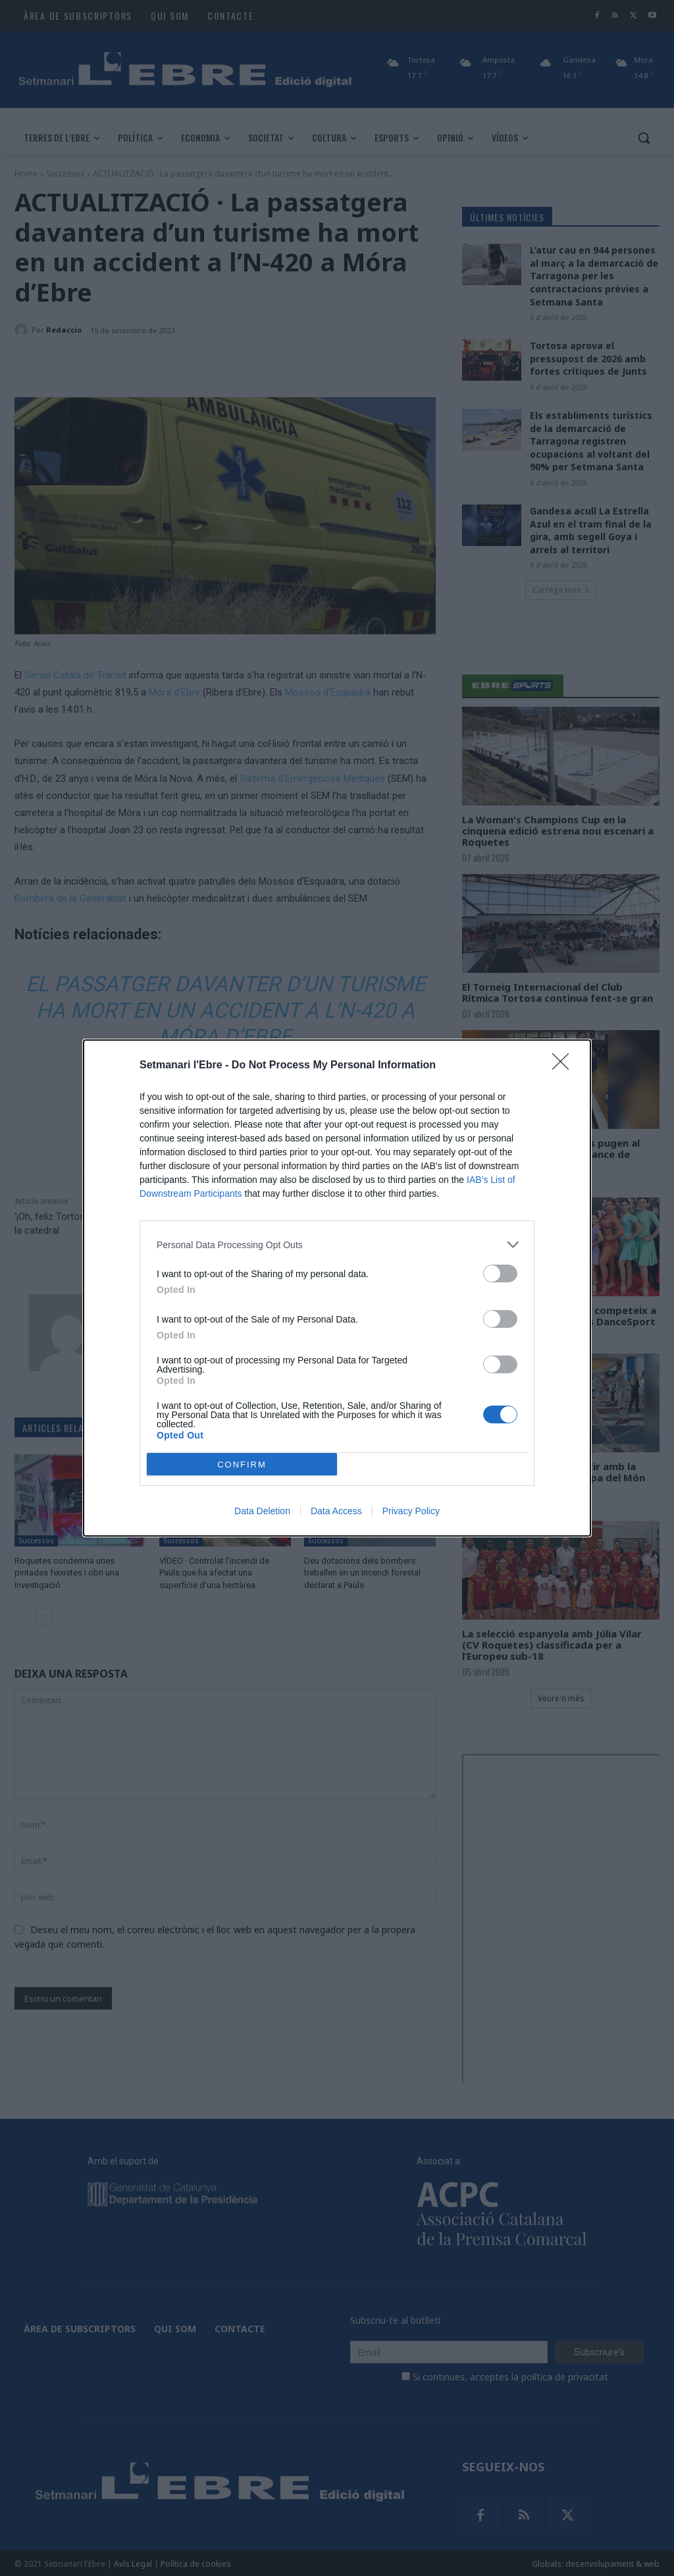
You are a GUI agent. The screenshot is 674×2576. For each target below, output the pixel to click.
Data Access (336, 1511)
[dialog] (337, 1288)
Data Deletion (262, 1511)
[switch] (500, 1273)
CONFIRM (242, 1464)
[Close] (564, 1065)
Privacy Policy (411, 1511)
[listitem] (337, 1244)
